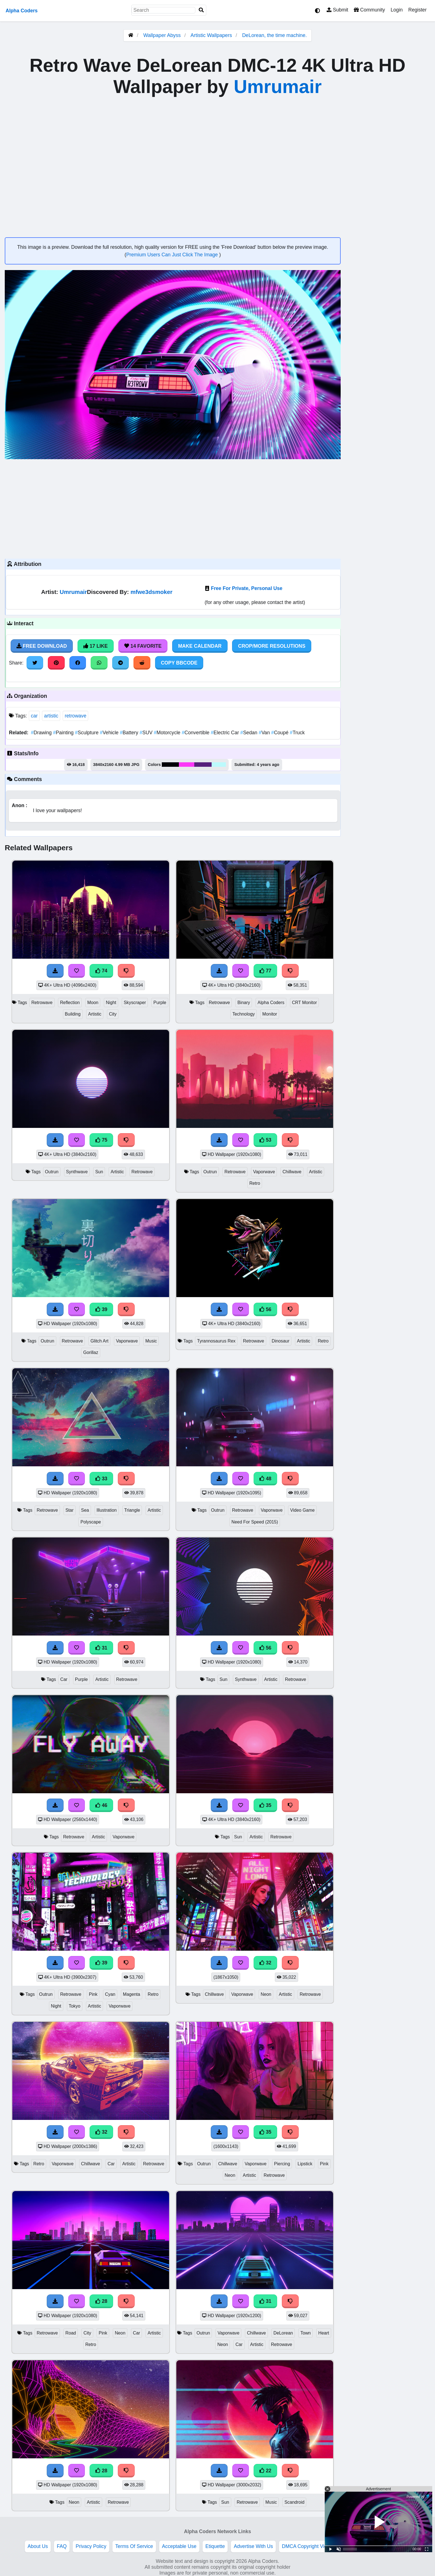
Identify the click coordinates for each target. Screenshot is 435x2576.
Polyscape (90, 1522)
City (112, 1014)
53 (265, 1140)
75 (101, 1140)
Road (71, 2333)
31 (101, 1648)
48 (265, 1478)
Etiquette (215, 2546)
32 (265, 1963)
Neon (266, 1994)
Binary (243, 1002)
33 (101, 1478)
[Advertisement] (173, 508)
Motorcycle (168, 732)
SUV (147, 732)
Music (151, 1341)
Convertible (196, 732)
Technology (243, 1014)
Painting (64, 732)
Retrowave (42, 1002)
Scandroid (294, 2502)
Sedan (249, 732)
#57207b (203, 764)
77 (265, 971)
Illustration (107, 1510)
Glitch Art (99, 1341)
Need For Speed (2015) (254, 1522)
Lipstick (305, 2163)
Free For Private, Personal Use (246, 588)
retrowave (75, 716)
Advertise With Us (253, 2546)
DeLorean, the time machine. (274, 35)
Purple (159, 1002)
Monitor (269, 1014)
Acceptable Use (179, 2546)
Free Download (42, 646)
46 (101, 1805)
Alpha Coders (22, 10)
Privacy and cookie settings (377, 2546)
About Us (38, 2546)
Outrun (52, 1171)
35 (265, 1805)
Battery (129, 732)
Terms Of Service (134, 2546)
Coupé (280, 732)
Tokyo (74, 2006)
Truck (297, 732)
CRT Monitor (304, 1002)
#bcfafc (219, 764)
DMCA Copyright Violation (310, 2546)
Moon (93, 1002)
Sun (99, 1171)
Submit (337, 10)
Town (305, 2333)
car (34, 716)
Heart (323, 2333)
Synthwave (77, 1171)
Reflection (69, 1002)
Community (369, 10)
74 (101, 971)
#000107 (170, 764)
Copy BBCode (179, 663)
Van (265, 732)
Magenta (131, 1994)
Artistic (95, 1014)
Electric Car (225, 732)
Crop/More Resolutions (271, 646)
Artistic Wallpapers (211, 35)
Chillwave (291, 1171)
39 (101, 1309)
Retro (254, 1183)
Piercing (282, 2163)
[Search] (201, 10)
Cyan (110, 1994)
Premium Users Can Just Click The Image (172, 254)
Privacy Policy (91, 2546)
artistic (51, 716)
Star (70, 1510)
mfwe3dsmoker (151, 592)
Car (63, 1679)
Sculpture (87, 732)
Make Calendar (199, 646)
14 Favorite (143, 646)
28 (101, 2301)
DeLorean (283, 2333)
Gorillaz (90, 1352)
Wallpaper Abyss (162, 35)
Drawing (42, 732)
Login (396, 10)
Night (111, 1002)
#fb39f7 (186, 764)
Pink (93, 1994)
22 (265, 2470)
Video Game (302, 1510)
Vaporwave (264, 1171)
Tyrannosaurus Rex (216, 1341)
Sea (85, 1510)
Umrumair (278, 86)
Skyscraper (135, 1002)
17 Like (95, 646)
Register (417, 10)
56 (265, 1309)
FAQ (62, 2546)
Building (73, 1014)
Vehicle (110, 732)
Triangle (132, 1510)
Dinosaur (280, 1341)
